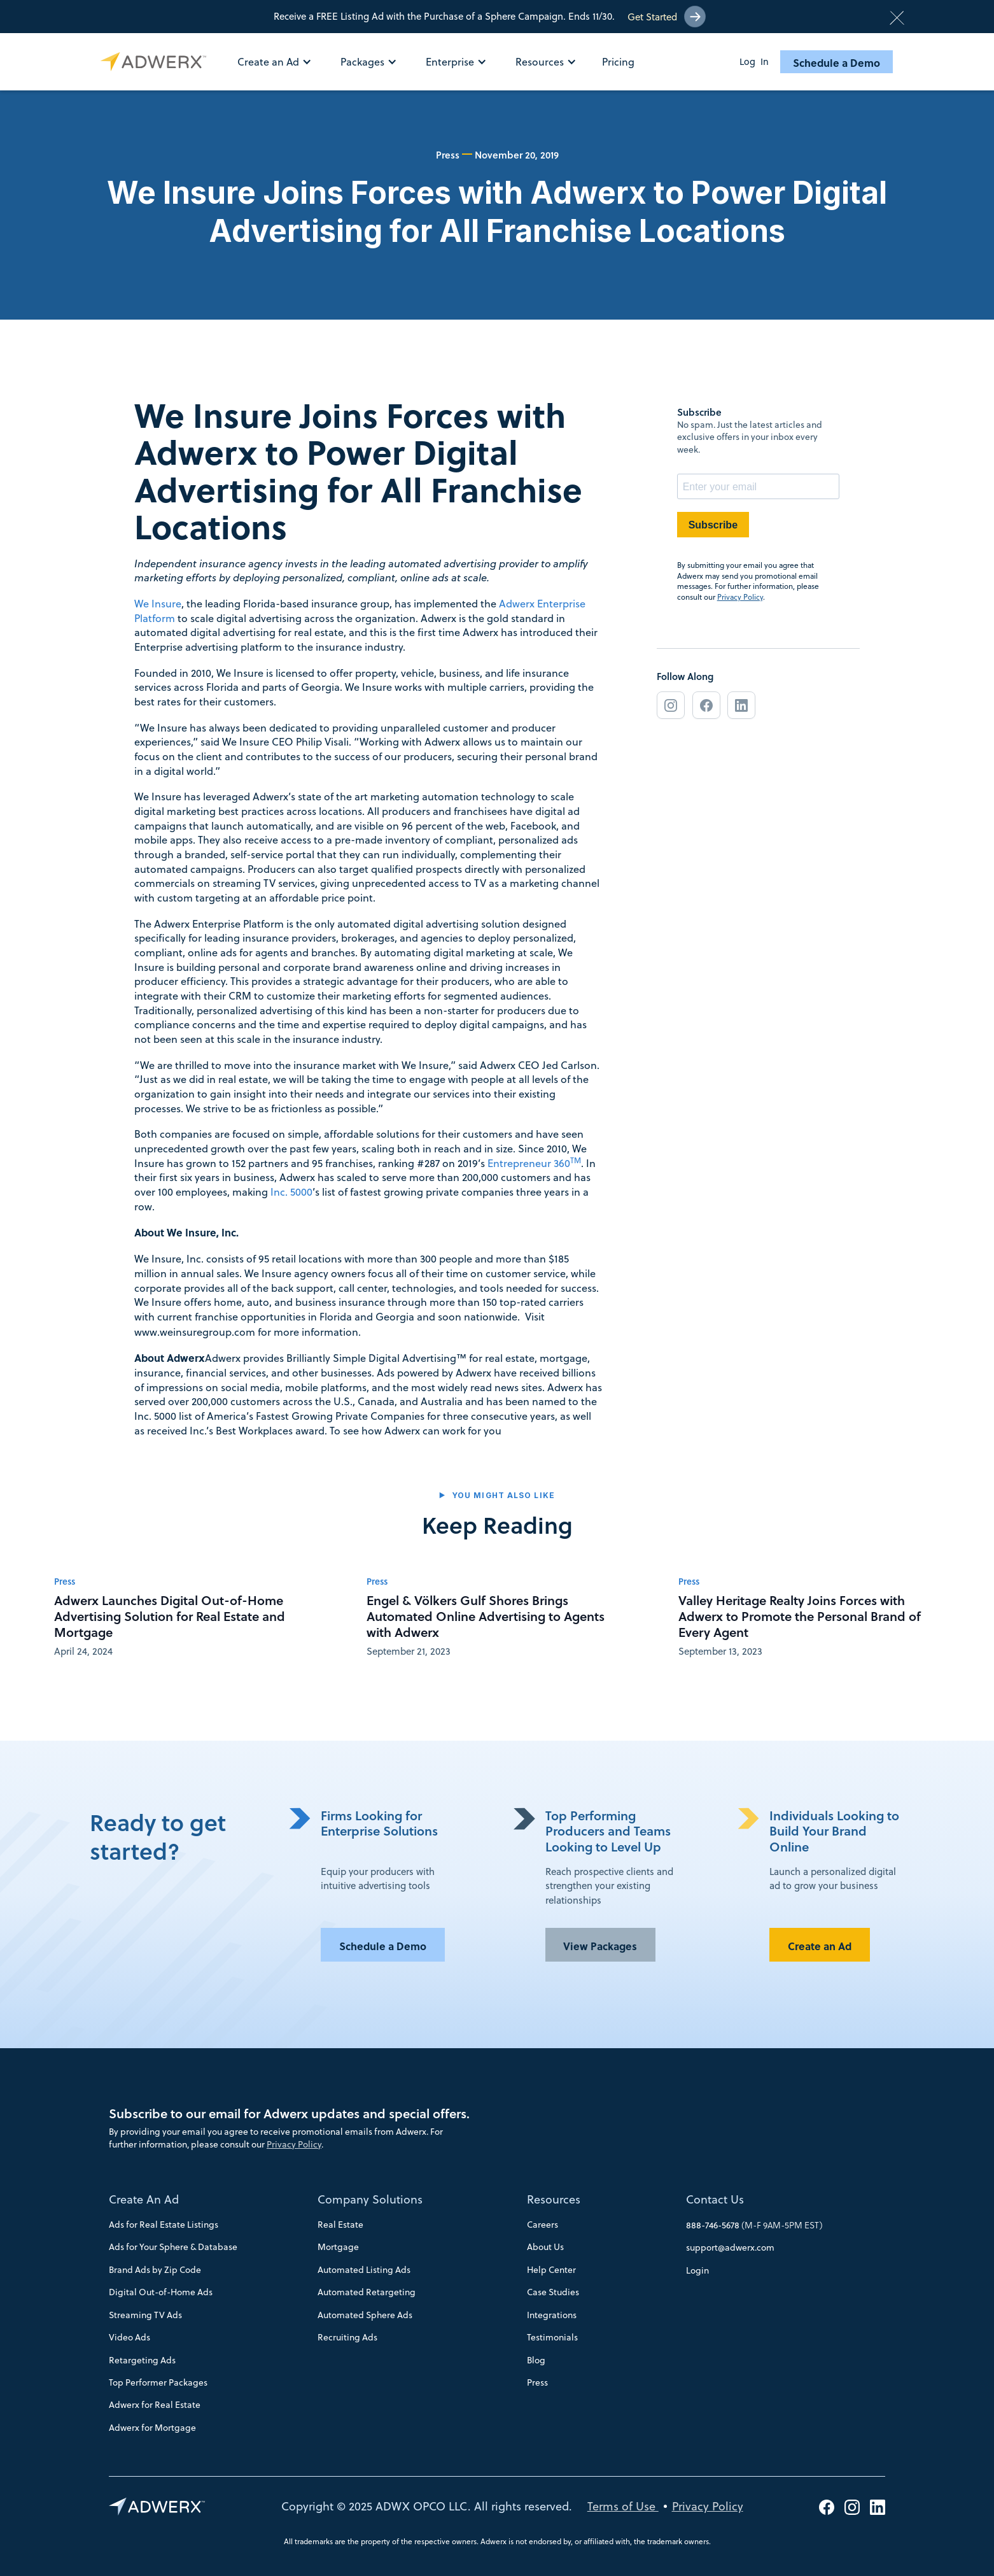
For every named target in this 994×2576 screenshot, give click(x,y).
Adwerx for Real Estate (154, 2404)
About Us (545, 2246)
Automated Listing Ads (364, 2269)
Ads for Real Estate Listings (163, 2224)
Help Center (551, 2269)
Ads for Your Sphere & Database (173, 2246)
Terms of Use (623, 2506)
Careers (542, 2224)
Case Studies (553, 2292)
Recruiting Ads (347, 2337)
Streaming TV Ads (145, 2315)
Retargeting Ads (142, 2360)
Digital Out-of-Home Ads (161, 2292)
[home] (156, 61)
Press (537, 2382)
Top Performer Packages (158, 2382)
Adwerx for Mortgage (152, 2427)
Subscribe (713, 525)
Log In (754, 61)
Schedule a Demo (836, 62)
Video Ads (129, 2337)
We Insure (157, 603)
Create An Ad (144, 2199)
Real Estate (340, 2224)
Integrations (552, 2315)
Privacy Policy (740, 596)
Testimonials (552, 2337)
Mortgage (338, 2246)
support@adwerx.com (730, 2247)
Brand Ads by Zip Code (155, 2269)
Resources (553, 2199)
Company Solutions (370, 2199)
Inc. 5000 (291, 1191)
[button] (281, 62)
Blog (536, 2360)
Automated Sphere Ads (365, 2315)
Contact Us (715, 2199)
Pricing (618, 62)
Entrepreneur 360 (534, 1163)
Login (697, 2270)
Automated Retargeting (367, 2292)
